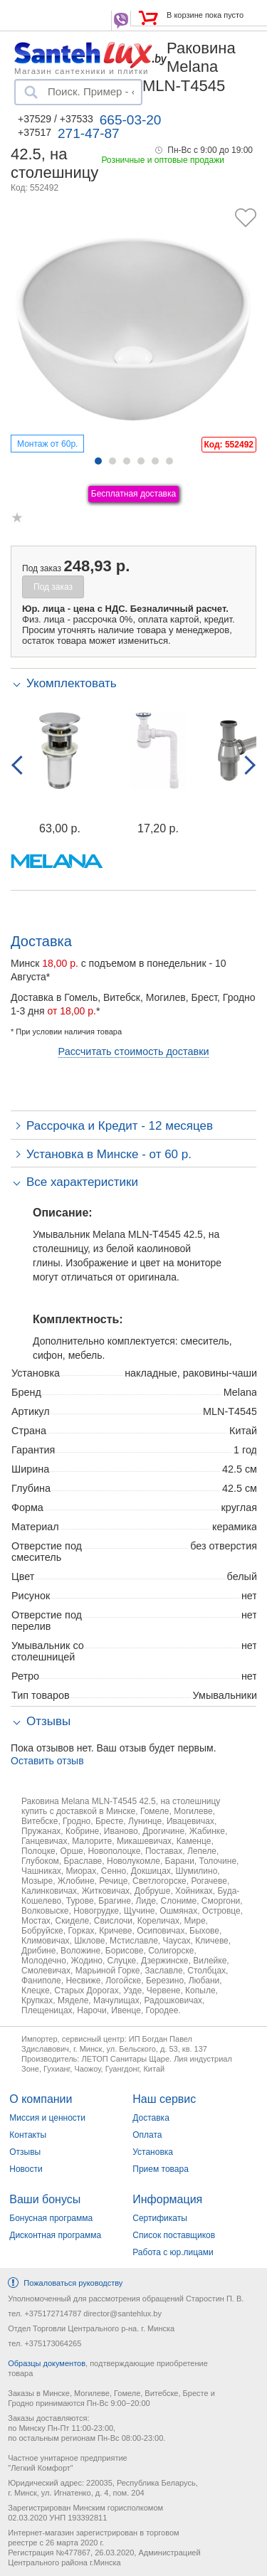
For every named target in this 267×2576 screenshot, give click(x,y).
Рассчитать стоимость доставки (133, 1051)
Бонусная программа (51, 2218)
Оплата (147, 2135)
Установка (152, 2152)
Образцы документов (46, 2363)
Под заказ (53, 587)
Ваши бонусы (44, 2199)
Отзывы (25, 2152)
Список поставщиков (173, 2235)
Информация (167, 2199)
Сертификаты (159, 2218)
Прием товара (160, 2169)
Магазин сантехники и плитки (81, 70)
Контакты (27, 2135)
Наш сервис (164, 2099)
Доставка (150, 2118)
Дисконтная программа (55, 2235)
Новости (25, 2169)
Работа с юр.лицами (172, 2252)
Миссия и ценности (47, 2118)
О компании (40, 2099)
